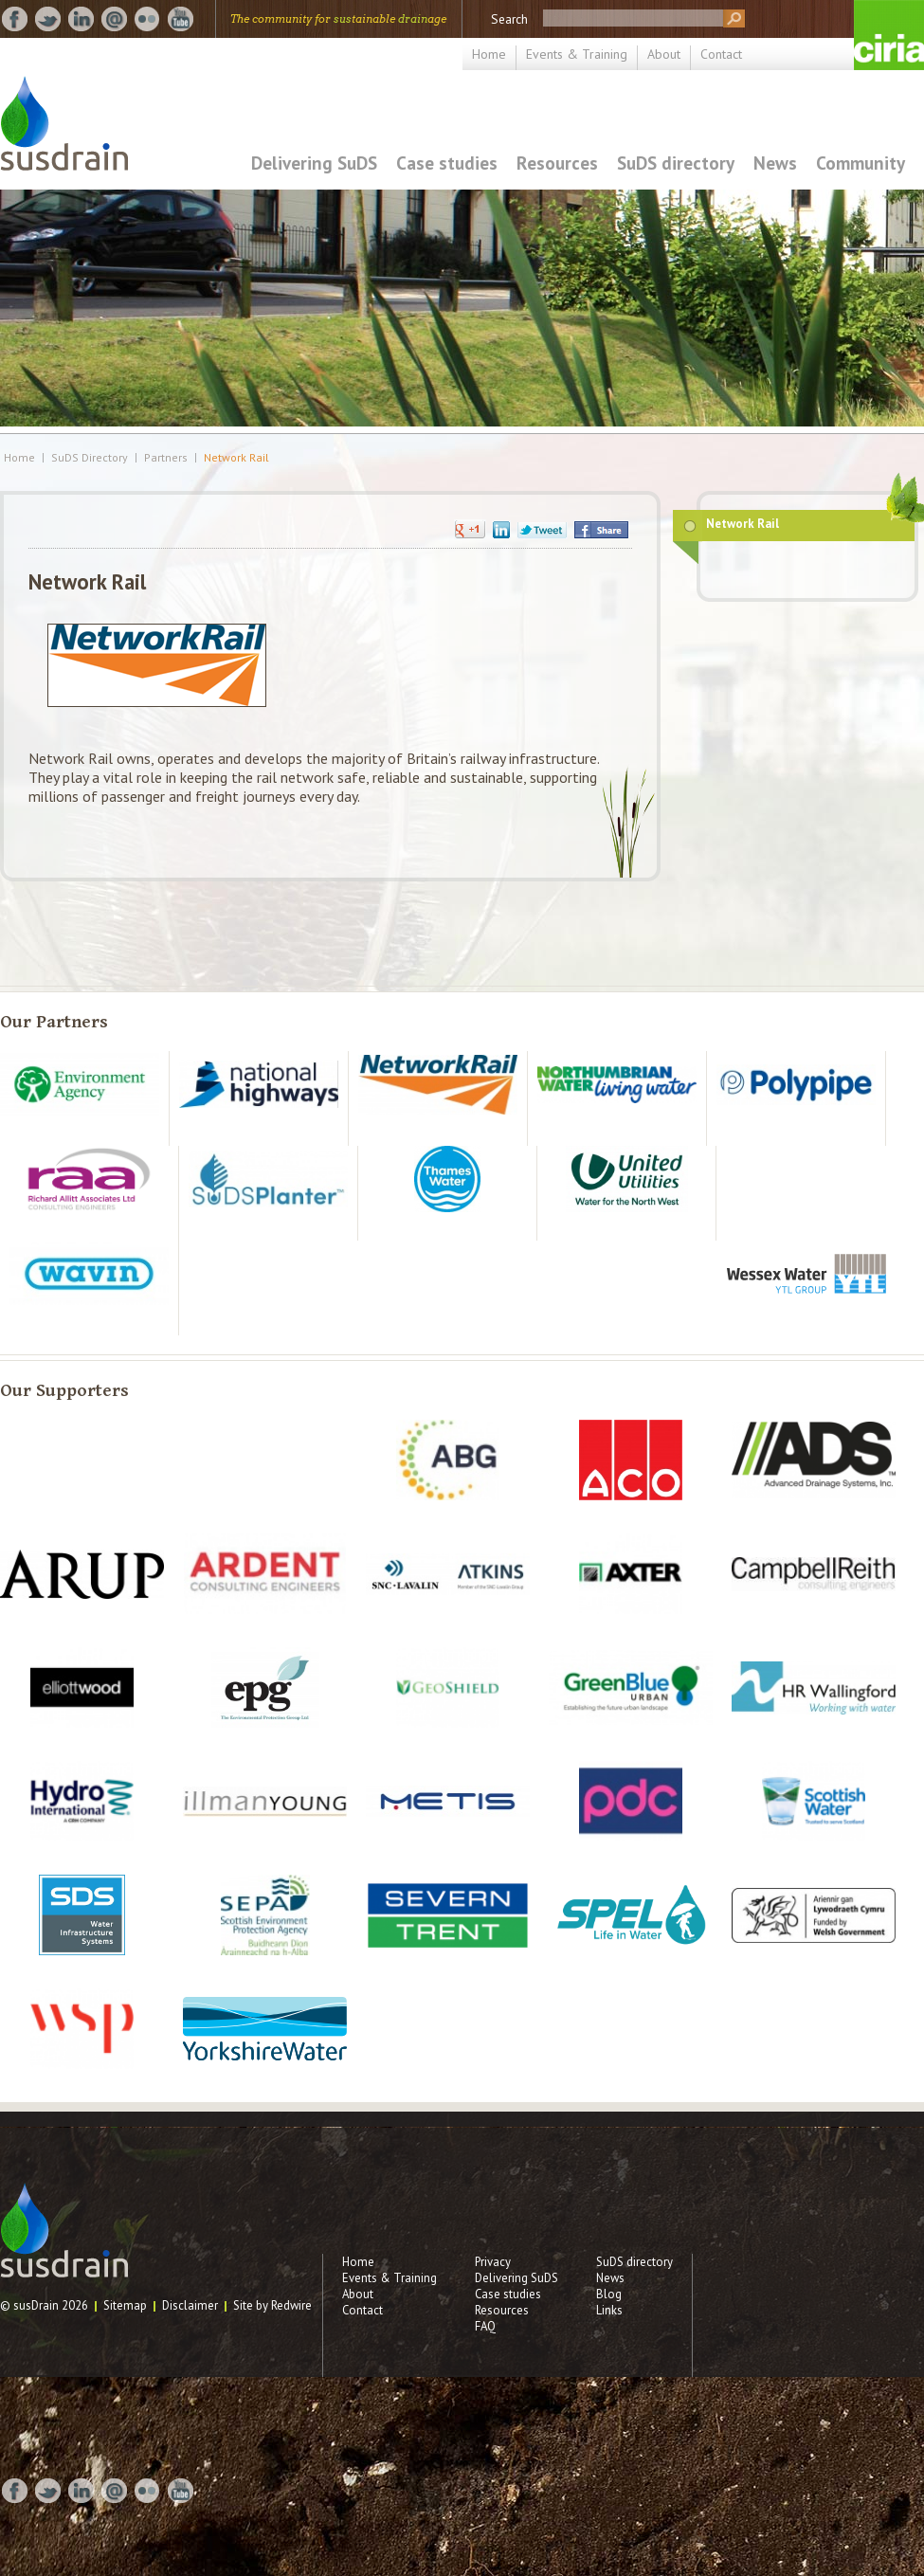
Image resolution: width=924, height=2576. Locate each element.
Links (609, 2310)
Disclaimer (190, 2305)
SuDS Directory (89, 458)
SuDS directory (675, 162)
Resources (557, 162)
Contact (721, 54)
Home (489, 54)
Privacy (493, 2262)
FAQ (485, 2326)
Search (509, 18)
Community (860, 162)
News (775, 162)
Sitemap (125, 2305)
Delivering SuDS (314, 162)
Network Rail (236, 458)
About (663, 54)
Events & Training (576, 54)
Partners (166, 458)
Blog (609, 2294)
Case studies (447, 162)
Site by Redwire (272, 2305)
